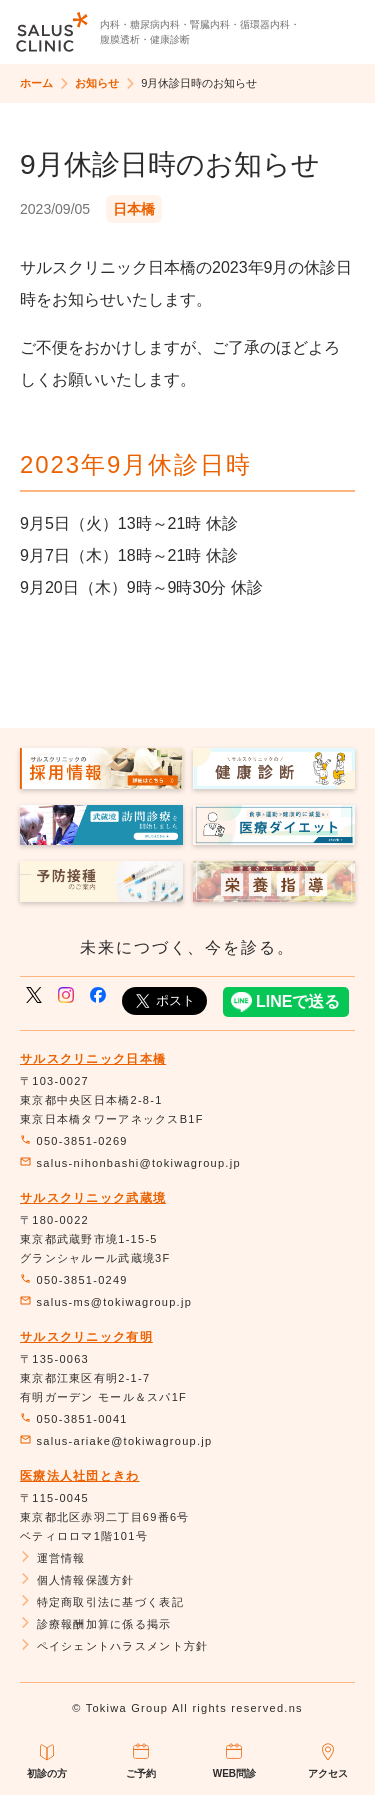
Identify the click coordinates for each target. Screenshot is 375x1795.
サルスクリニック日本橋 (93, 1059)
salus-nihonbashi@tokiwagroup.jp (130, 1163)
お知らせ (97, 83)
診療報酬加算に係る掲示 (96, 1624)
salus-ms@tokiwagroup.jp (106, 1302)
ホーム (36, 83)
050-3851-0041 (74, 1419)
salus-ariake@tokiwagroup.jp (116, 1441)
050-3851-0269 (74, 1141)
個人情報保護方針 (77, 1580)
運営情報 (53, 1558)
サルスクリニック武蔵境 (93, 1198)
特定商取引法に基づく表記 (102, 1602)
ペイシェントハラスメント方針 (114, 1646)
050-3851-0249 (74, 1280)
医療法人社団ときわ (80, 1476)
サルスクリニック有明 (86, 1337)
